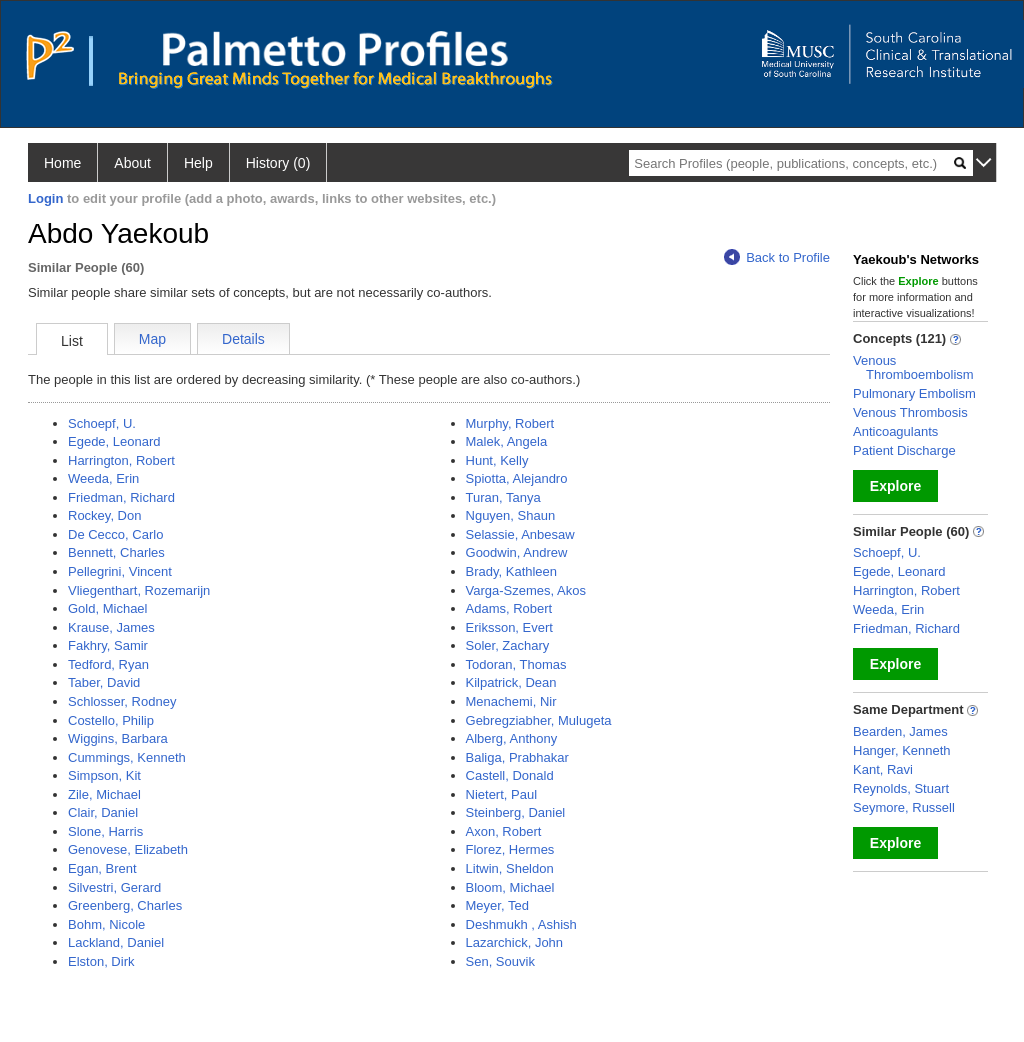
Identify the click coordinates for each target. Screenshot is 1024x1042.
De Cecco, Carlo (115, 534)
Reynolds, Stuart (901, 788)
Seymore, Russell (904, 807)
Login (45, 198)
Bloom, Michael (510, 887)
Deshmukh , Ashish (521, 924)
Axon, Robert (504, 831)
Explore (895, 486)
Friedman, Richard (121, 497)
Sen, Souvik (500, 961)
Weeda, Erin (103, 478)
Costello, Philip (111, 720)
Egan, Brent (102, 868)
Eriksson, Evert (509, 627)
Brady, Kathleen (512, 571)
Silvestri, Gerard (114, 887)
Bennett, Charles (116, 552)
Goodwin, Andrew (517, 552)
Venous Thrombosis (910, 412)
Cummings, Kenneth (127, 757)
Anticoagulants (895, 431)
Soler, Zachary (508, 645)
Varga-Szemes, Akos (526, 590)
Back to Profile (777, 257)
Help (198, 163)
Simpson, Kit (104, 775)
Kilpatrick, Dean (511, 682)
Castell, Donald (510, 775)
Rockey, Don (104, 515)
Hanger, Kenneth (902, 750)
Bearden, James (900, 731)
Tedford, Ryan (108, 664)
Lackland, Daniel (116, 942)
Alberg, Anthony (512, 738)
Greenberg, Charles (125, 905)
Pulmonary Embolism (914, 393)
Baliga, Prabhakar (517, 757)
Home (62, 163)
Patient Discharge (904, 450)
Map (152, 339)
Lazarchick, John (515, 942)
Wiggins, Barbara (118, 738)
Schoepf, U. (102, 423)
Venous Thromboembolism (913, 367)
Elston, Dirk (101, 961)
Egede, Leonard (114, 441)
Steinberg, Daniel (516, 812)
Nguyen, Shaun (511, 515)
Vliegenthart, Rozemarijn (139, 590)
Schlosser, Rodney (122, 701)
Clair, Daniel (103, 812)
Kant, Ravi (883, 769)
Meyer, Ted (497, 905)
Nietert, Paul (502, 794)
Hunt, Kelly (497, 460)
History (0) (278, 163)
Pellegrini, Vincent (120, 571)
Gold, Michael (107, 608)
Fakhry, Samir (108, 645)
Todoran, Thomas (516, 664)
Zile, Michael (104, 794)
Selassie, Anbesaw (520, 534)
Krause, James (111, 627)
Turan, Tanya (503, 497)
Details (243, 339)
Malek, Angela (507, 441)
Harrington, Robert (121, 460)
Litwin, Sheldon (510, 868)
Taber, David (104, 682)
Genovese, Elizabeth (128, 849)
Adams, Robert (509, 608)
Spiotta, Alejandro (517, 478)
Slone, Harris (105, 831)
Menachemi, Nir (511, 701)
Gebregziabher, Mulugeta (539, 720)
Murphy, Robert (510, 423)
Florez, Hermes (510, 849)
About (132, 163)
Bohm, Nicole (106, 924)
